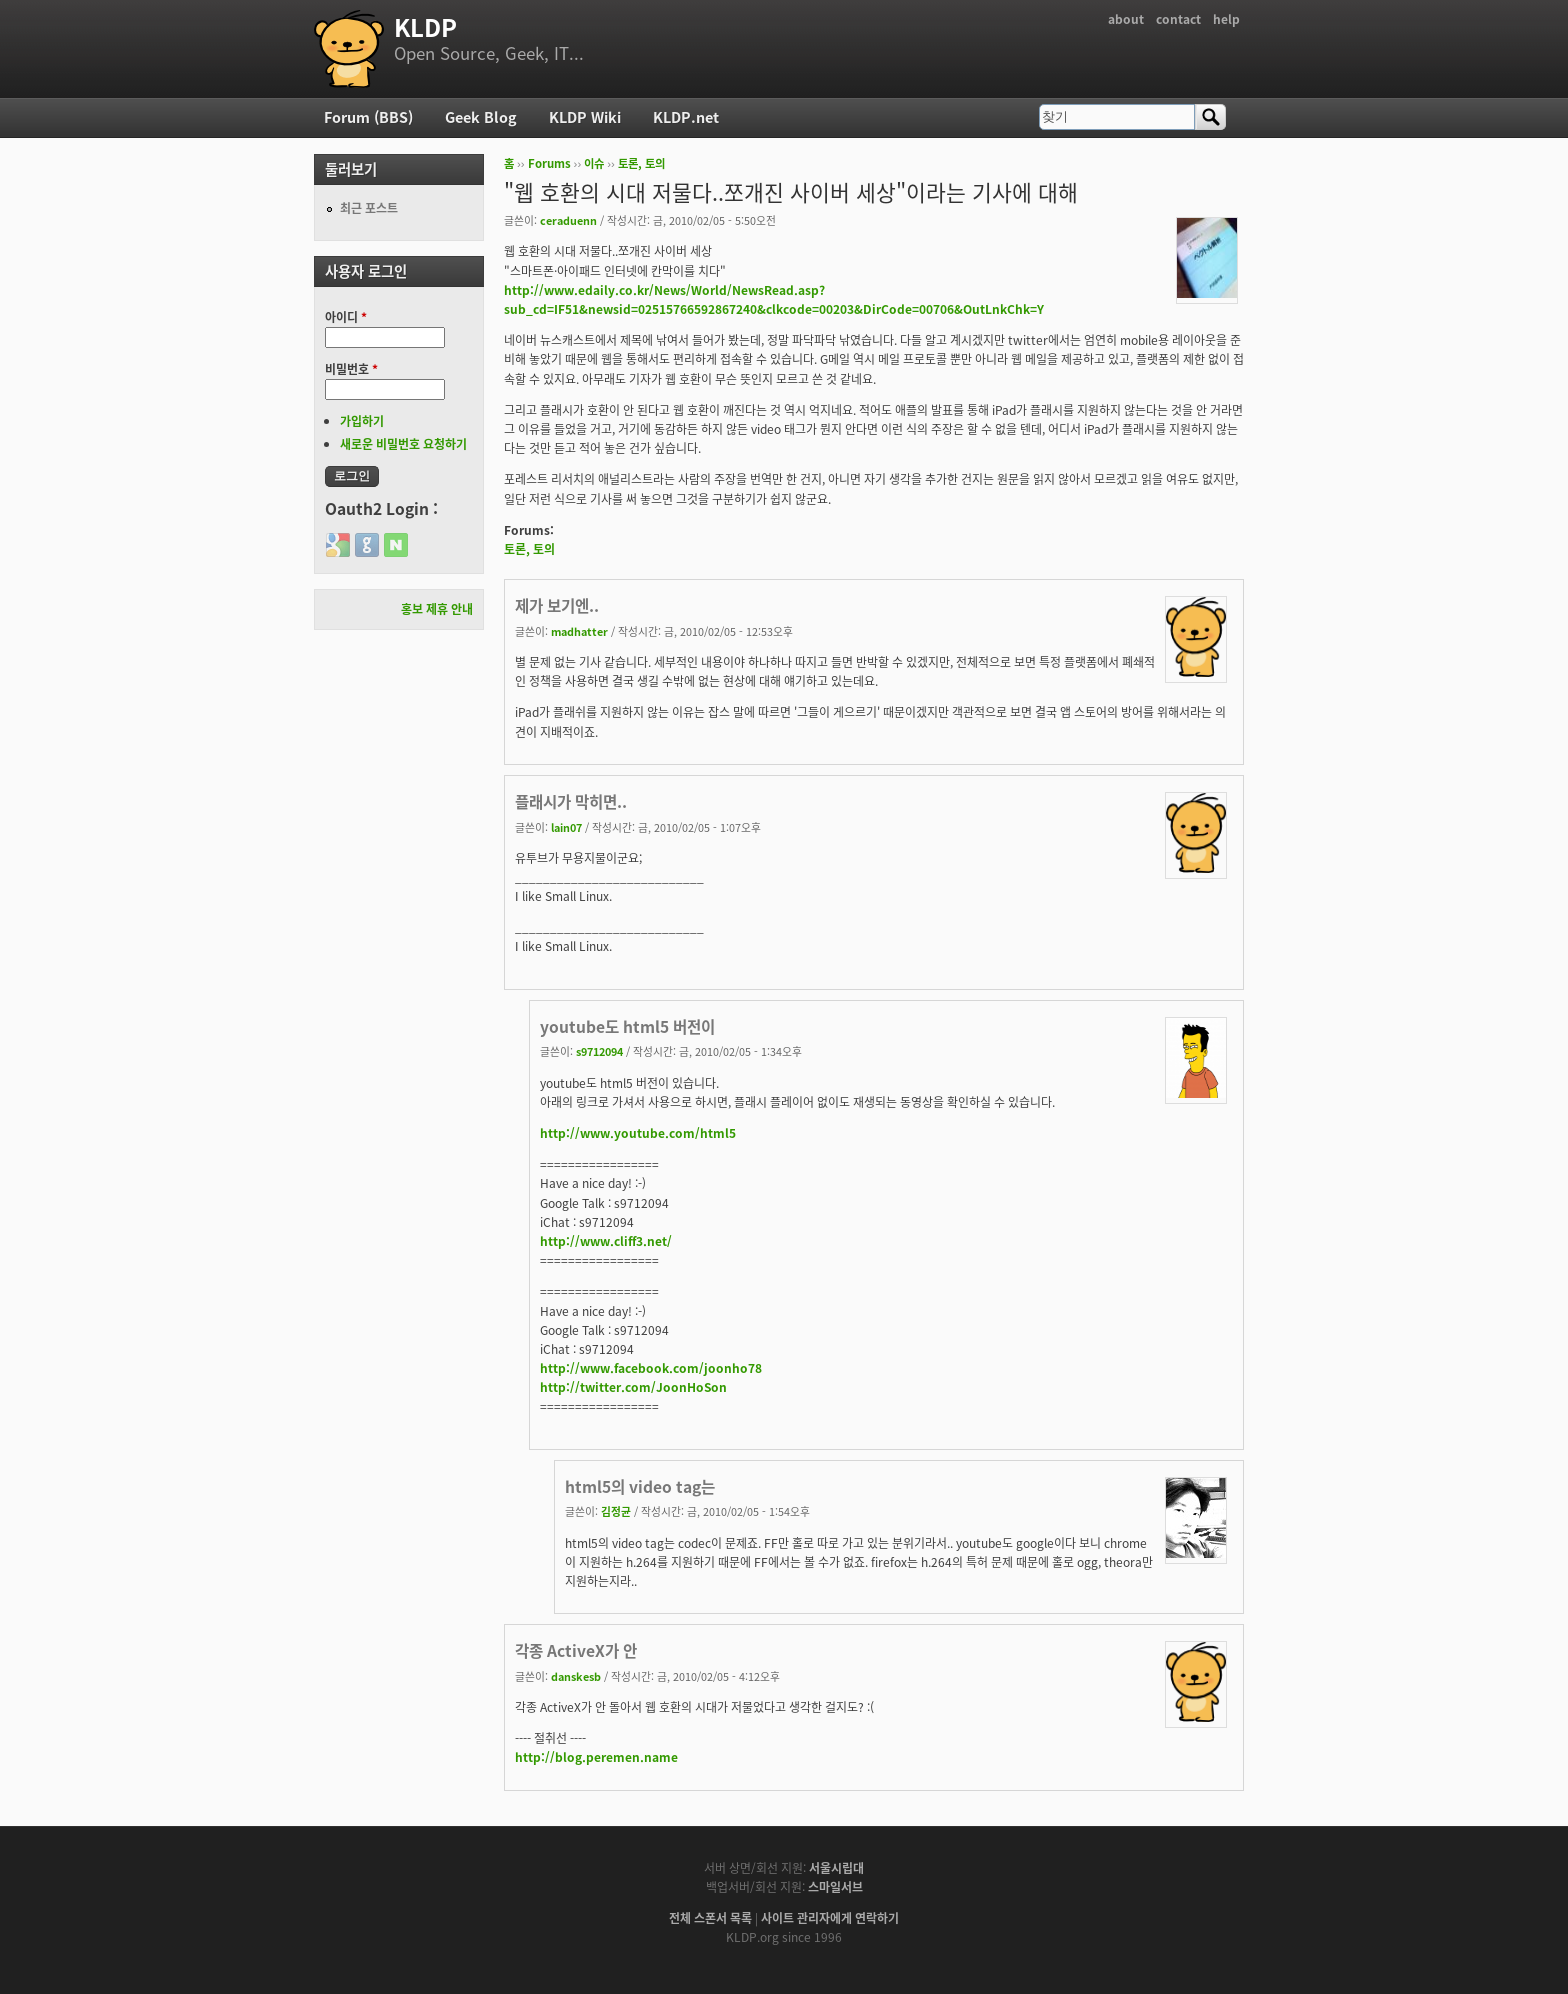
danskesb (576, 1676)
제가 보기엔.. (557, 605)
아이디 (346, 317)
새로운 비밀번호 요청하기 (403, 444)
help (1226, 19)
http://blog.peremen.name (596, 1757)
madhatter (579, 631)
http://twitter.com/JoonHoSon (633, 1387)
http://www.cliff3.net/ (606, 1241)
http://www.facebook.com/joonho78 (651, 1368)
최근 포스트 (369, 208)
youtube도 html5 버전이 (627, 1026)
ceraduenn (568, 220)
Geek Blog (481, 117)
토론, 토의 (641, 163)
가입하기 (362, 421)
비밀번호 (351, 369)
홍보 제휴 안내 (437, 609)
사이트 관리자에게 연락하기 (830, 1918)
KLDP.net (686, 117)
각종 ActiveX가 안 (576, 1650)
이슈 (594, 163)
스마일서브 (835, 1887)
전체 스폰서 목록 (710, 1918)
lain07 (566, 827)
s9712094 (599, 1051)
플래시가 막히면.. (571, 801)
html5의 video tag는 (640, 1486)
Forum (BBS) (368, 117)
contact (1178, 19)
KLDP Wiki (585, 117)
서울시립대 (836, 1868)
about (1126, 19)
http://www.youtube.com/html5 (638, 1133)
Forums (549, 163)
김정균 (616, 1511)
